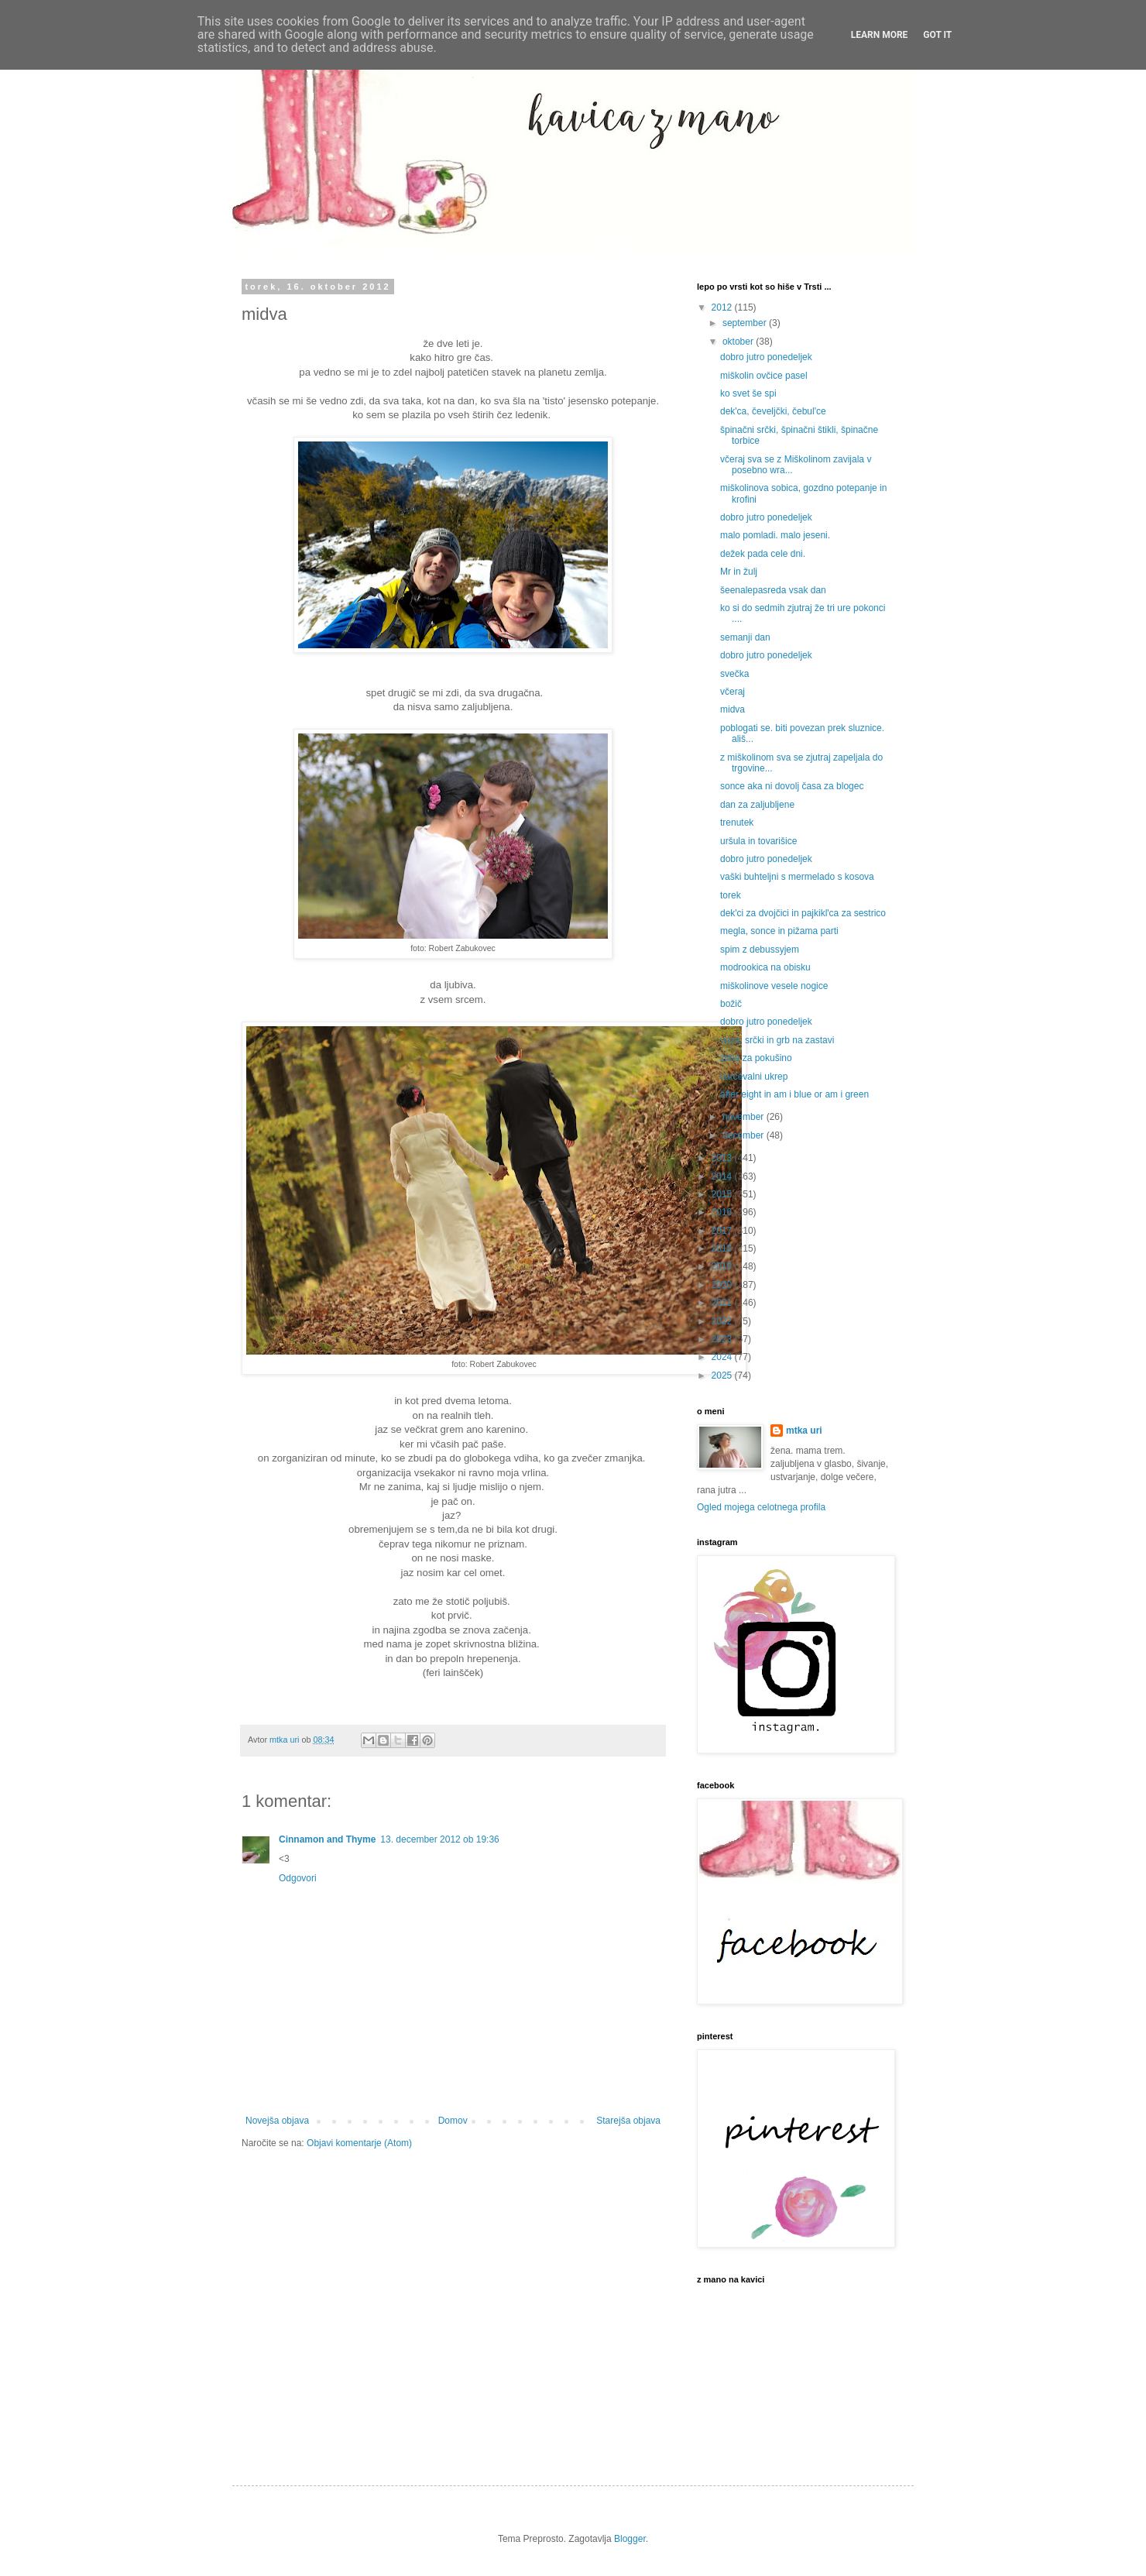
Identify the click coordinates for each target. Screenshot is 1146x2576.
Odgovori (298, 1878)
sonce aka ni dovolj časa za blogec (791, 786)
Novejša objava (277, 2120)
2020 (723, 1284)
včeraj (732, 691)
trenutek (736, 822)
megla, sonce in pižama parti (779, 931)
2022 (723, 1321)
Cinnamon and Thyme (327, 1839)
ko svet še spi (748, 393)
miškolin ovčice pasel (764, 375)
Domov (453, 2120)
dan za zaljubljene (757, 804)
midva (732, 709)
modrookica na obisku (765, 967)
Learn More (879, 34)
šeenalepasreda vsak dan (773, 590)
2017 (723, 1230)
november (744, 1116)
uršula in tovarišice (758, 841)
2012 (723, 307)
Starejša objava (628, 2120)
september (745, 323)
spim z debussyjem (759, 949)
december (744, 1135)
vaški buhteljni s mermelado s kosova (797, 876)
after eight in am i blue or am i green (794, 1094)
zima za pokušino (756, 1058)
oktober (739, 341)
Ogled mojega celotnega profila (761, 1507)
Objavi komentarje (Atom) (359, 2143)
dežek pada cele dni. (762, 553)
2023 (723, 1339)
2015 (723, 1194)
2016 (723, 1212)
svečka (734, 673)
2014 (723, 1176)
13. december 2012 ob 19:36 (439, 1839)
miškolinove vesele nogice (774, 986)
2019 (723, 1266)
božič (731, 1003)
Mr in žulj (738, 571)
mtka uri (804, 1430)
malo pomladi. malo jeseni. (775, 535)
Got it (937, 34)
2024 (723, 1357)
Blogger (630, 2538)
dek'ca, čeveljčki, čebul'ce (773, 411)
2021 (723, 1302)
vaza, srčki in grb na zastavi (777, 1040)
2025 (723, 1375)
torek (730, 895)
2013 (723, 1157)
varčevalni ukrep (753, 1076)
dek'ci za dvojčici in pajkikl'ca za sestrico (803, 913)
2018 (723, 1248)
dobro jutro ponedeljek (766, 357)
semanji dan (745, 637)
